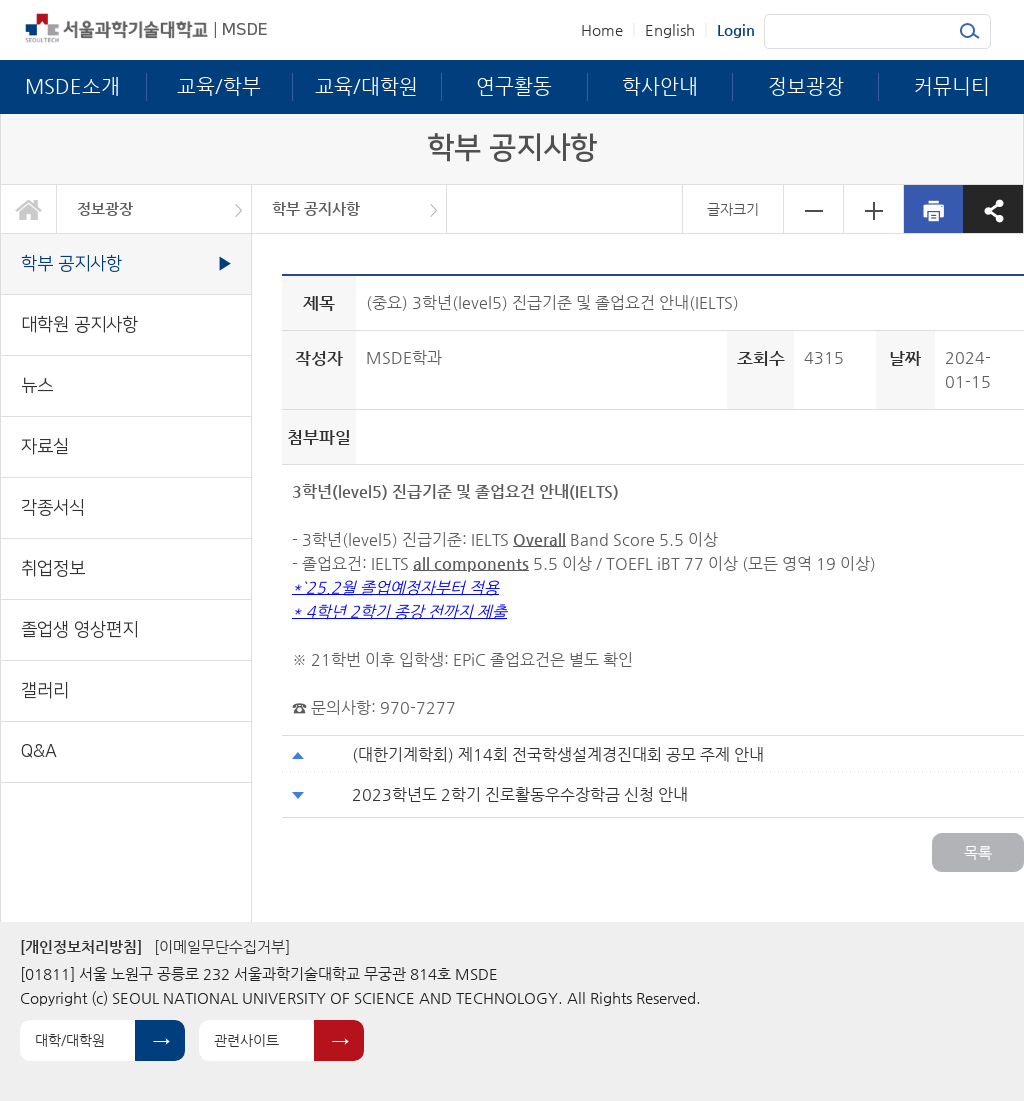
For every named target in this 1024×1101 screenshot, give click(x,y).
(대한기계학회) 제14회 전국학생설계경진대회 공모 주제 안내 (558, 754)
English (670, 29)
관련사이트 (246, 1040)
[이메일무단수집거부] (222, 946)
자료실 (45, 446)
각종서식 (53, 507)
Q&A (39, 751)
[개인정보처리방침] (81, 946)
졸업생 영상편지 (79, 629)
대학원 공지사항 (79, 324)
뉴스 (37, 385)
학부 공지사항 (316, 208)
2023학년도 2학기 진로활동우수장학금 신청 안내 (520, 794)
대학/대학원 (70, 1040)
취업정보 (53, 568)
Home (602, 29)
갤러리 (45, 690)
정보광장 (105, 208)
